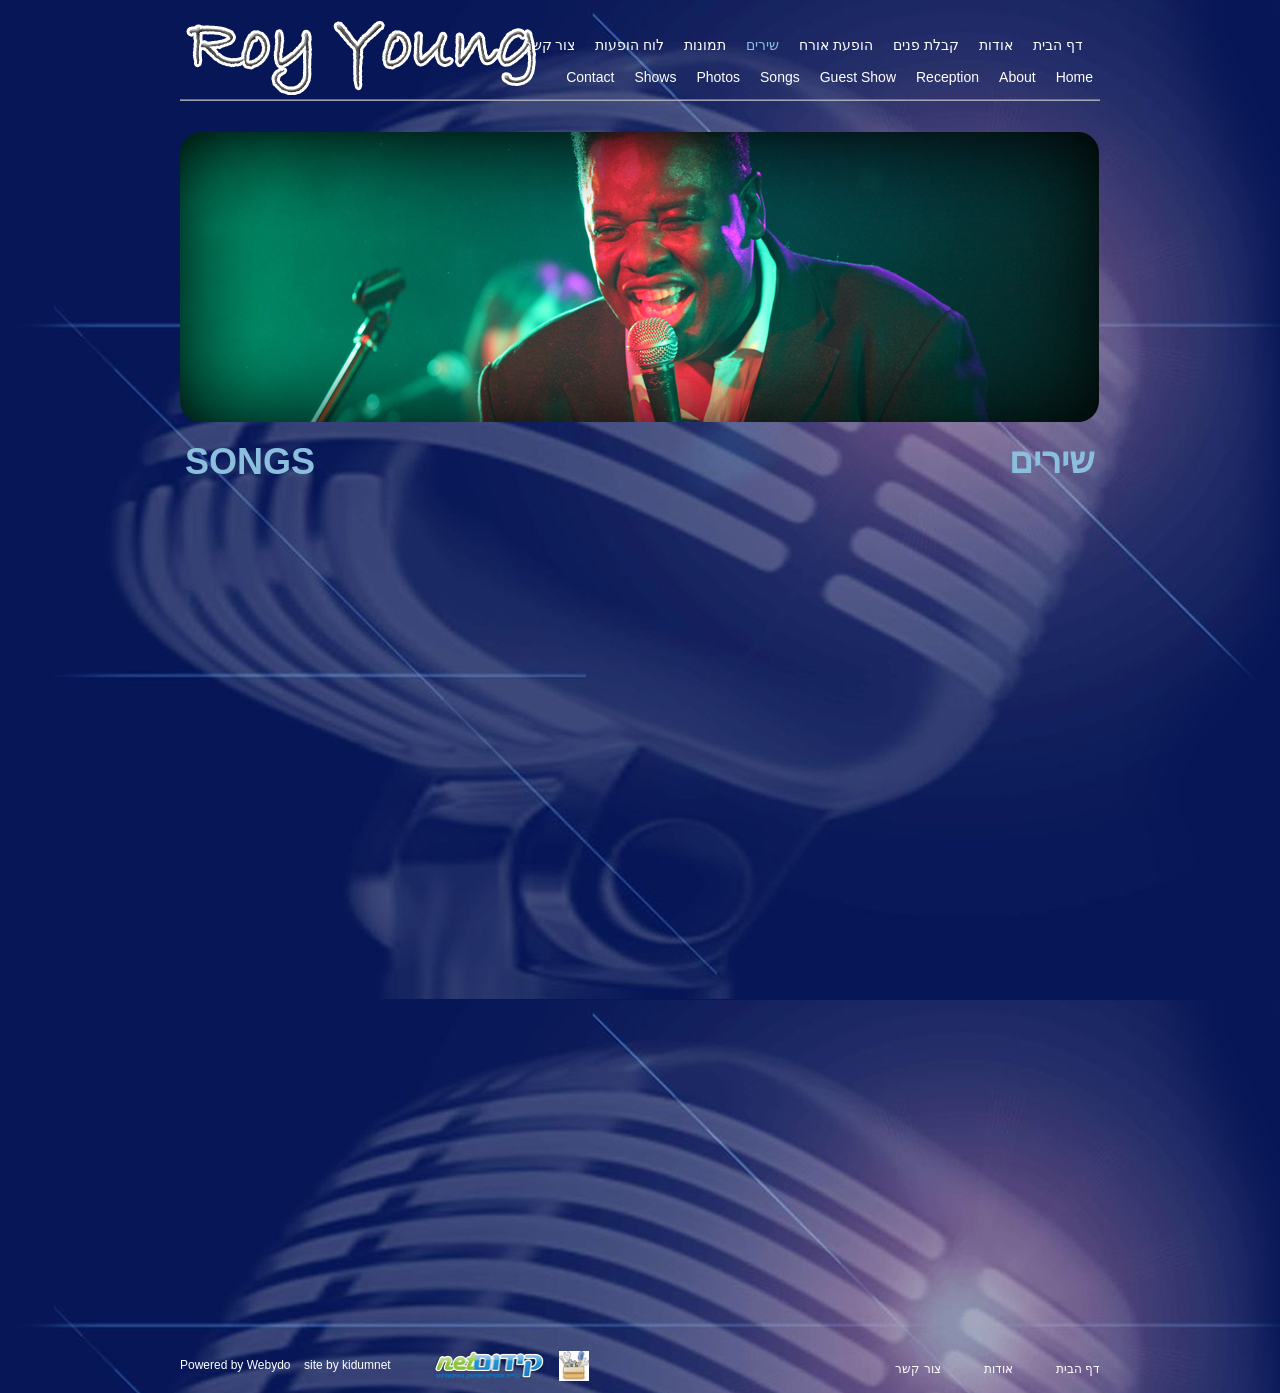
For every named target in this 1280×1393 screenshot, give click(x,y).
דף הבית (1058, 45)
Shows (655, 77)
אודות (996, 45)
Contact (590, 77)
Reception (947, 77)
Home (1074, 77)
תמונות (705, 45)
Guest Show (858, 77)
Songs (780, 77)
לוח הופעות (629, 45)
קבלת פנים (926, 45)
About (1017, 77)
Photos (718, 77)
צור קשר (550, 45)
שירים (762, 45)
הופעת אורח (836, 45)
